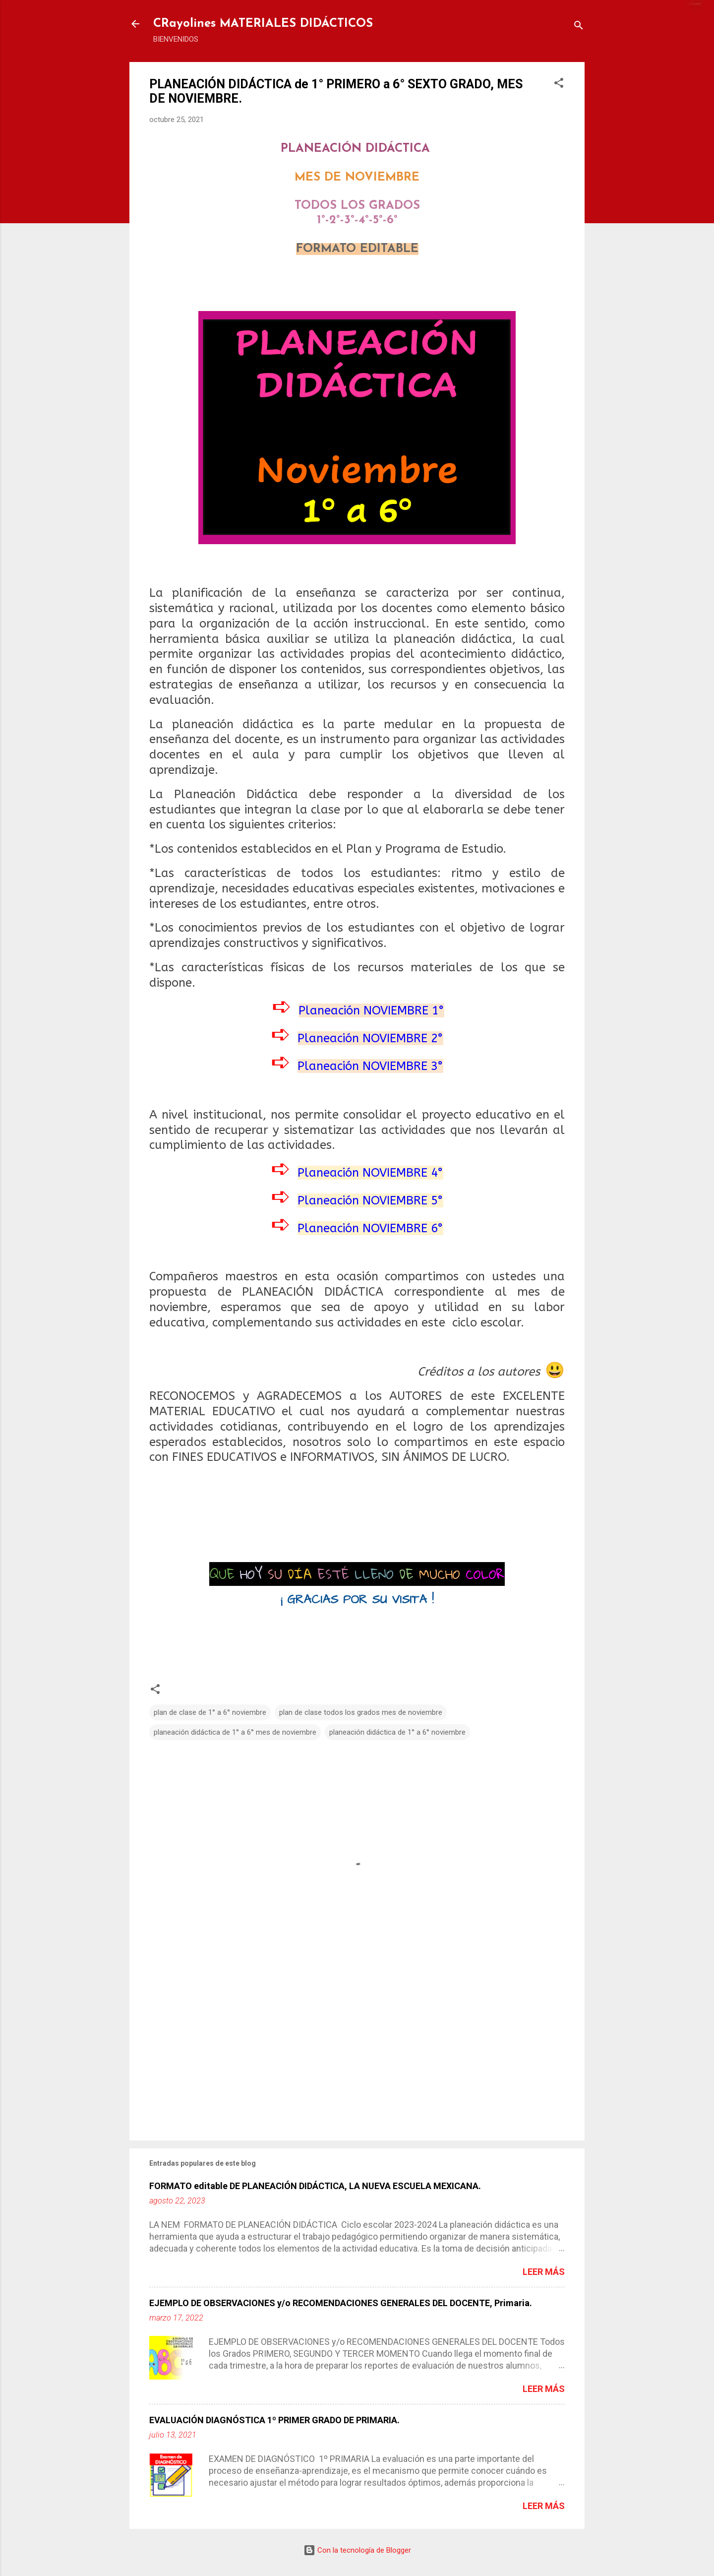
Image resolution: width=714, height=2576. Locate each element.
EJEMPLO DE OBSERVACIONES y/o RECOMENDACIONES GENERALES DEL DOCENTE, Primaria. (340, 2303)
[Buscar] (579, 27)
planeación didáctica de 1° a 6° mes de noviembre (235, 1732)
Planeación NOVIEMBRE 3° (370, 1066)
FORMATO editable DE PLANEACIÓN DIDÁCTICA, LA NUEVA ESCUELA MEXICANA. (315, 2186)
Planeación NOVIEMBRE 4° (370, 1173)
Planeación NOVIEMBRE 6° (370, 1228)
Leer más (544, 2271)
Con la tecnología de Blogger (357, 2550)
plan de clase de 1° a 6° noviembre (210, 1712)
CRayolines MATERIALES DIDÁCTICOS (263, 24)
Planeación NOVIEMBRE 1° (371, 1010)
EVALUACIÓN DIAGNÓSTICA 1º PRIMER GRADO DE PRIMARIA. (274, 2420)
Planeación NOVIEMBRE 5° (370, 1200)
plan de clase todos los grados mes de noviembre (360, 1712)
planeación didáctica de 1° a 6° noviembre (397, 1732)
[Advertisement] (357, 2048)
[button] (559, 84)
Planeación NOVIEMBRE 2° (370, 1038)
